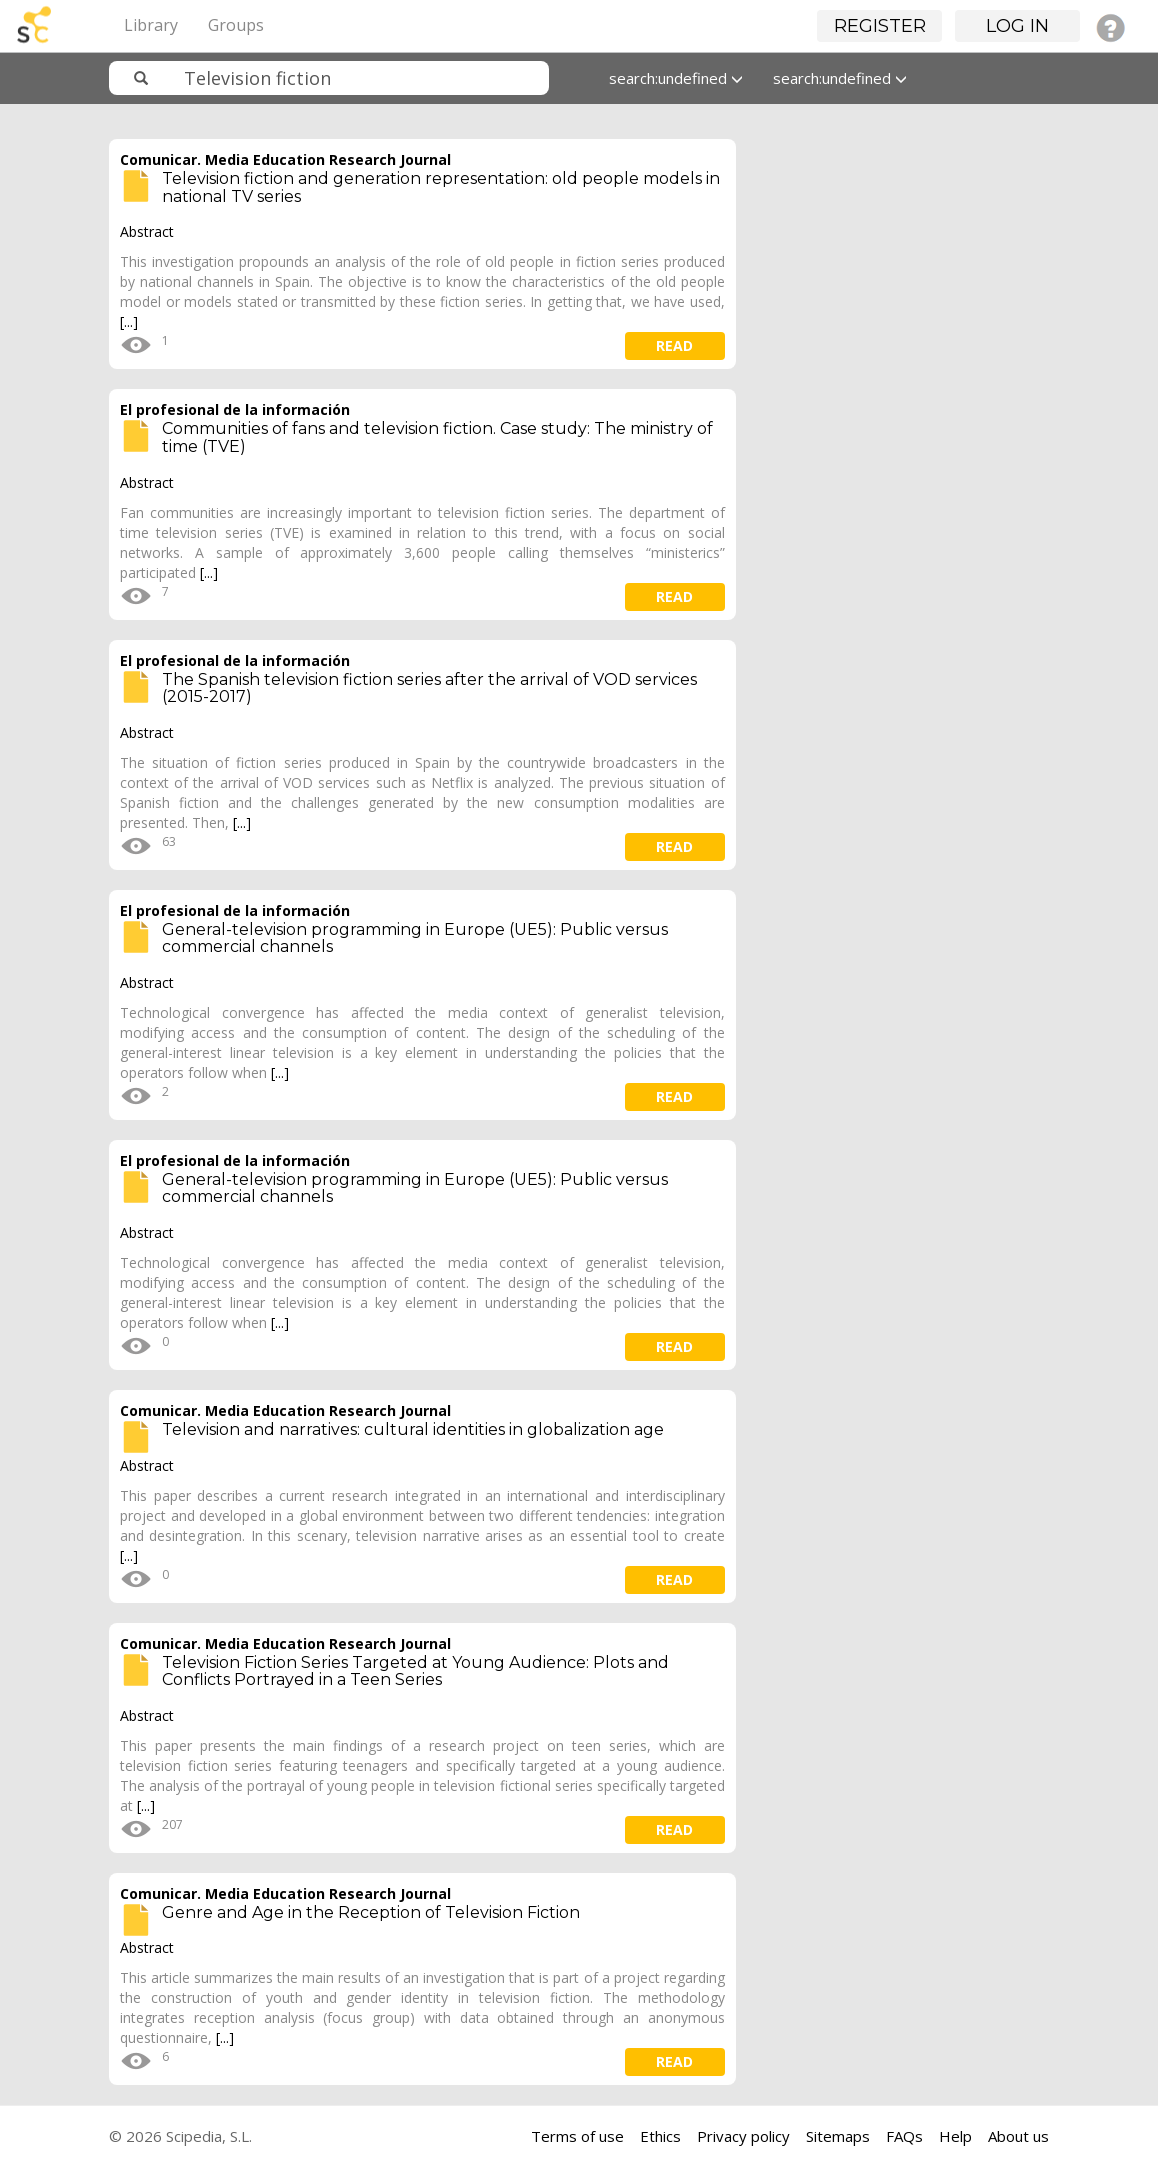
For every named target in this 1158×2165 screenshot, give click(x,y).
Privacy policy (743, 2136)
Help (955, 2136)
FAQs (904, 2136)
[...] (129, 321)
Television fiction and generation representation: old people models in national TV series (441, 187)
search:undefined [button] (676, 78)
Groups (236, 25)
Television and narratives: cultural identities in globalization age (413, 1429)
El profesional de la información (235, 409)
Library (151, 25)
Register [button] (880, 26)
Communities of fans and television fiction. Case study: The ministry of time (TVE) (437, 437)
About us (1018, 2136)
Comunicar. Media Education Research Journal (285, 159)
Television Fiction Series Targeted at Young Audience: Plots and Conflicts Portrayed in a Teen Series (415, 1671)
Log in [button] (1017, 26)
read (674, 345)
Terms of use (577, 2136)
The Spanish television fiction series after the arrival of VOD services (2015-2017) (429, 688)
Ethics (660, 2136)
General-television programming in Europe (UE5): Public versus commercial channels (415, 938)
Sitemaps (838, 2136)
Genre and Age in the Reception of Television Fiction (371, 1912)
